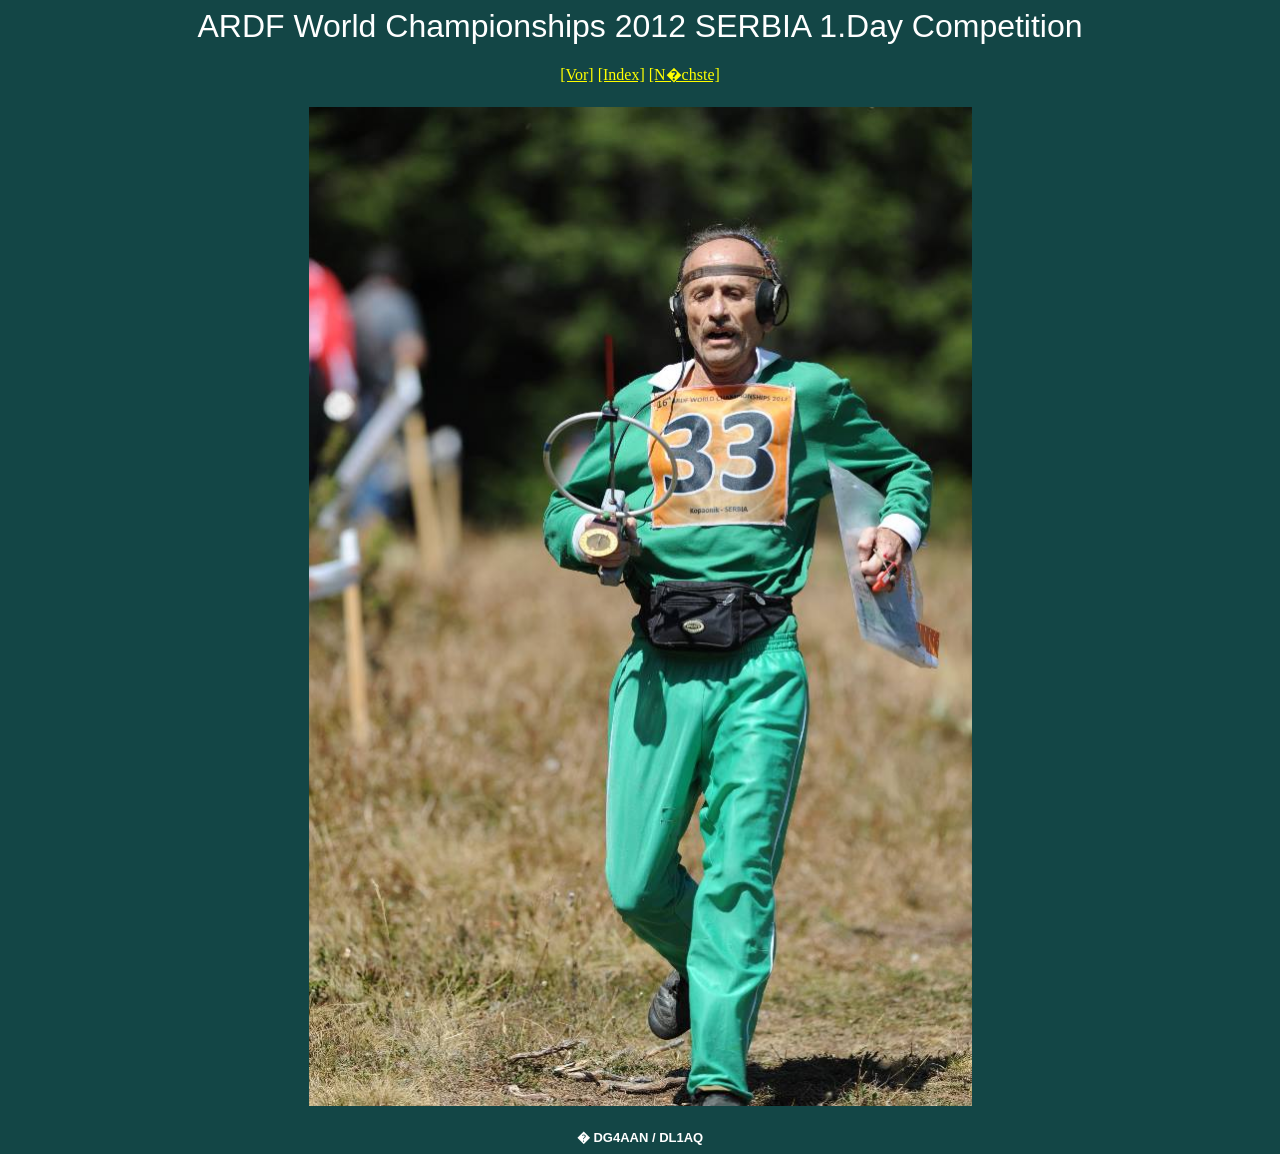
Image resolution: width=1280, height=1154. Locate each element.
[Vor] (576, 74)
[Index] (621, 74)
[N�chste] (684, 74)
